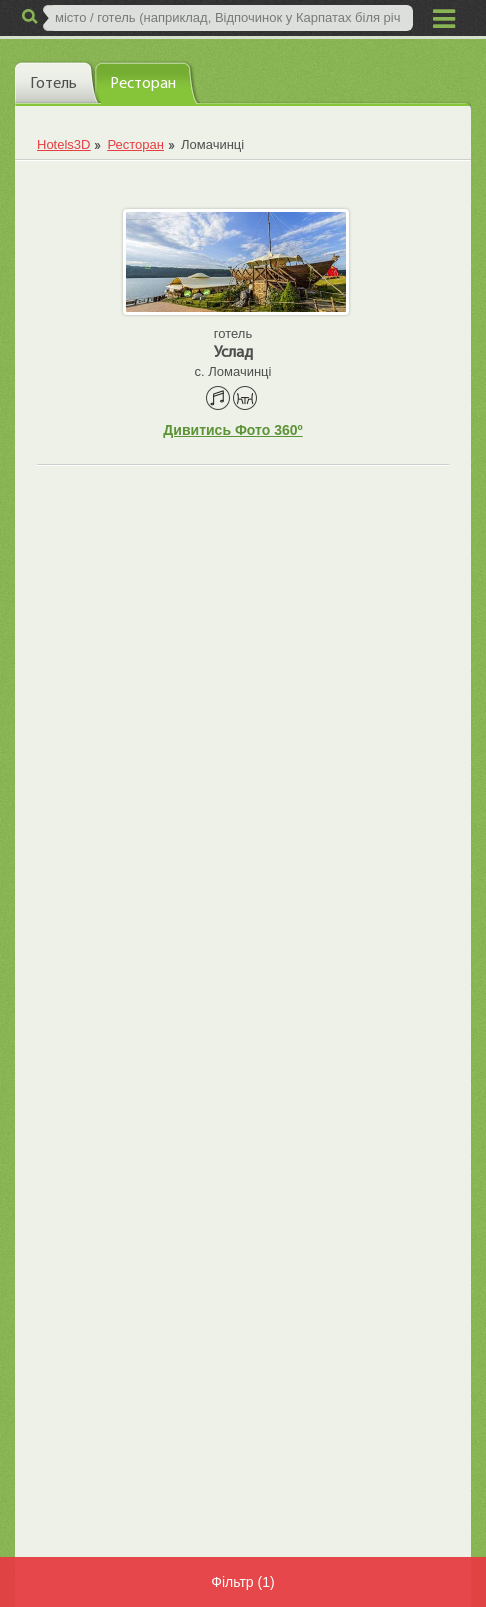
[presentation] (57, 82)
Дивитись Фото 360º (232, 430)
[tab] (57, 82)
